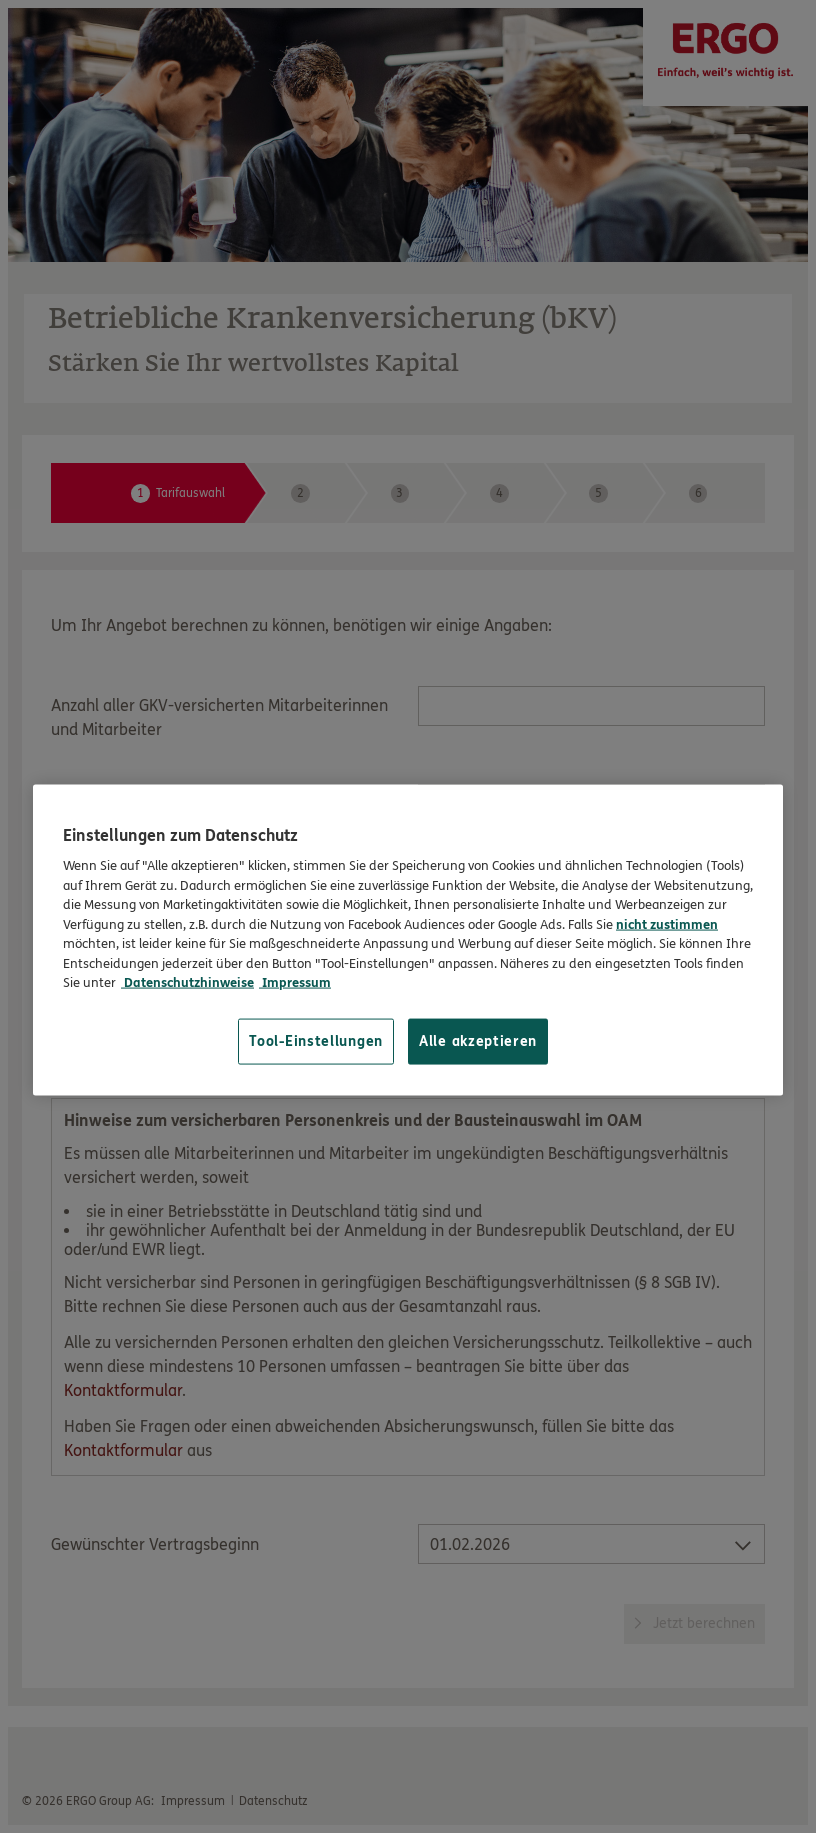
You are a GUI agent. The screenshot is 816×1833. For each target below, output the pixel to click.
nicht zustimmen (667, 924)
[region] (408, 939)
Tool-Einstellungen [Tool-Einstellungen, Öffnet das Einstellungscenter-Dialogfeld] (316, 1040)
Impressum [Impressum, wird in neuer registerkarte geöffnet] (295, 983)
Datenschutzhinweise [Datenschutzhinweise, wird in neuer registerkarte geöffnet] (187, 983)
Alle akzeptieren (478, 1040)
